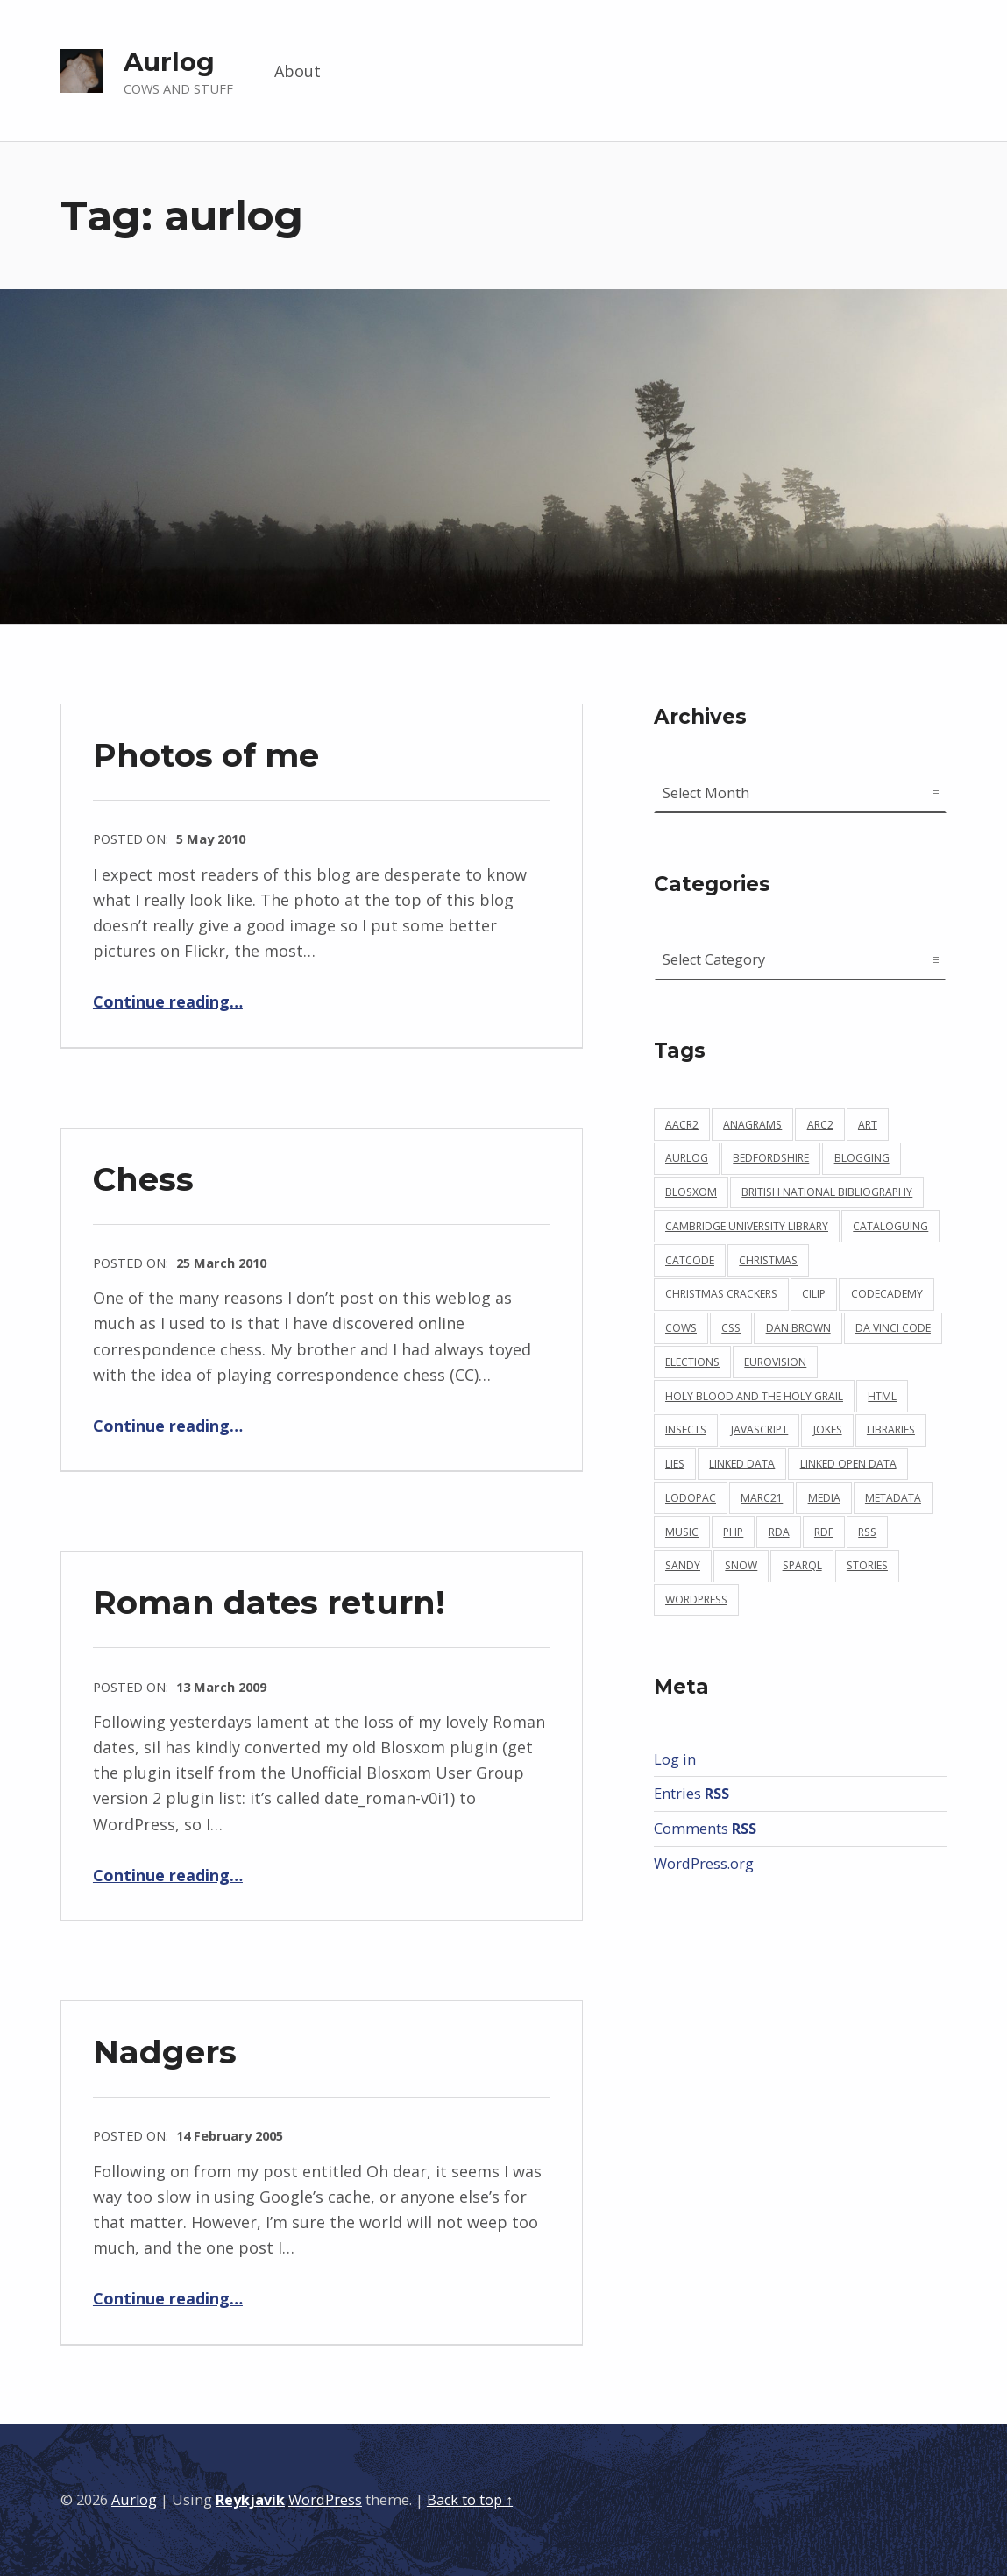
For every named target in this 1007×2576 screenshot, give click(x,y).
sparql (802, 1565)
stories (867, 1565)
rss (867, 1532)
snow (741, 1565)
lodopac (690, 1497)
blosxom (691, 1192)
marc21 (762, 1497)
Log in (675, 1759)
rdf (823, 1532)
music (682, 1532)
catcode (689, 1260)
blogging (862, 1157)
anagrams (752, 1124)
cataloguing (890, 1226)
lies (674, 1463)
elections (692, 1362)
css (731, 1327)
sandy (682, 1565)
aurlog (686, 1157)
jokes (827, 1429)
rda (779, 1532)
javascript (759, 1429)
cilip (814, 1293)
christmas (768, 1260)
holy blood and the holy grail (754, 1396)
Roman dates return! (269, 1602)
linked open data (848, 1463)
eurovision (775, 1362)
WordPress (325, 2499)
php (733, 1532)
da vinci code (893, 1327)
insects (685, 1429)
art (867, 1124)
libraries (891, 1429)
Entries (691, 1793)
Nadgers (165, 2051)
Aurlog (169, 61)
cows (681, 1327)
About (297, 70)
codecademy (887, 1293)
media (824, 1497)
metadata (893, 1497)
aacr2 (682, 1124)
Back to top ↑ (470, 2499)
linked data (742, 1463)
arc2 (820, 1124)
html (882, 1396)
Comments (705, 1828)
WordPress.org (704, 1863)
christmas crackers (721, 1293)
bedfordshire (771, 1157)
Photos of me (206, 755)
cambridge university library (746, 1226)
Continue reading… (168, 1001)
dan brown (798, 1327)
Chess (143, 1179)
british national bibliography (826, 1192)
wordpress (696, 1599)
